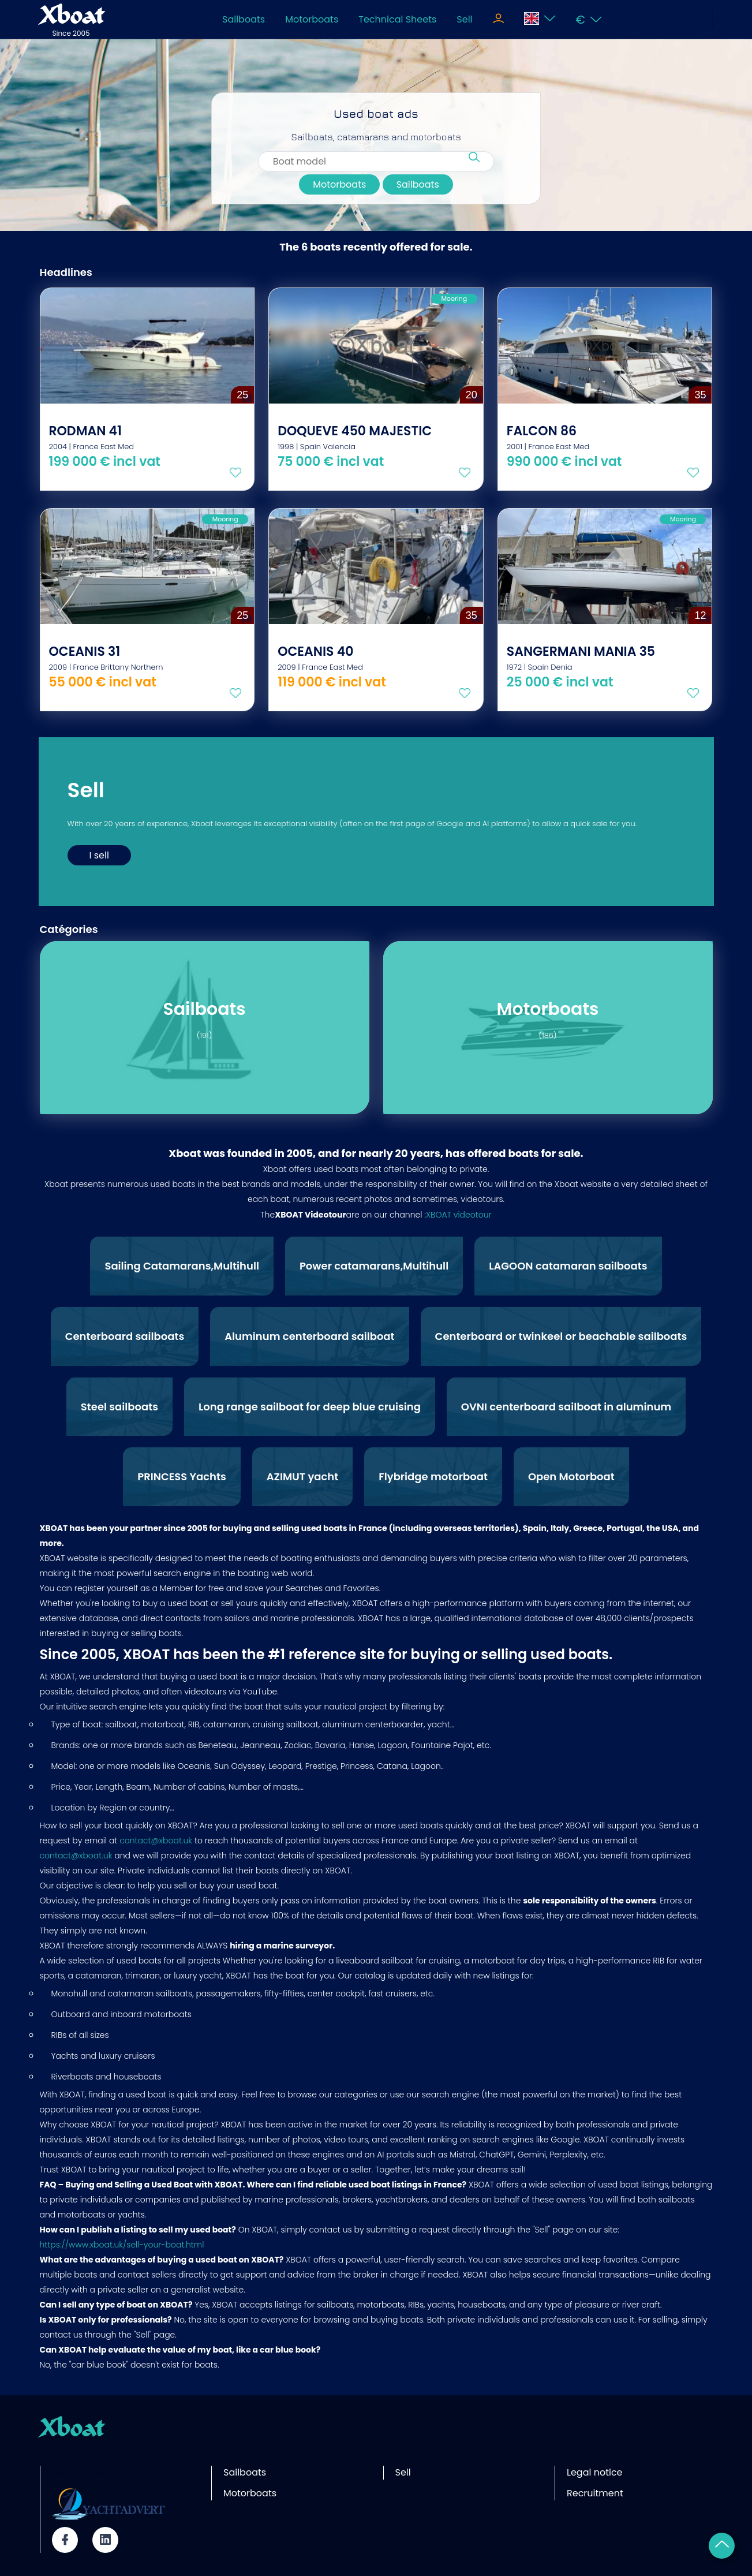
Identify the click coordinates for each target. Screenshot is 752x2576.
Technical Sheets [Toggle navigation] (397, 19)
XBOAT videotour (459, 1214)
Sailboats (243, 19)
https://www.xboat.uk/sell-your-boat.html (122, 2244)
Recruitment (595, 2493)
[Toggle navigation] (498, 20)
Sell (464, 19)
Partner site (78, 2472)
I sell (99, 855)
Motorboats (311, 19)
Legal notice (595, 2472)
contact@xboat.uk (155, 1840)
